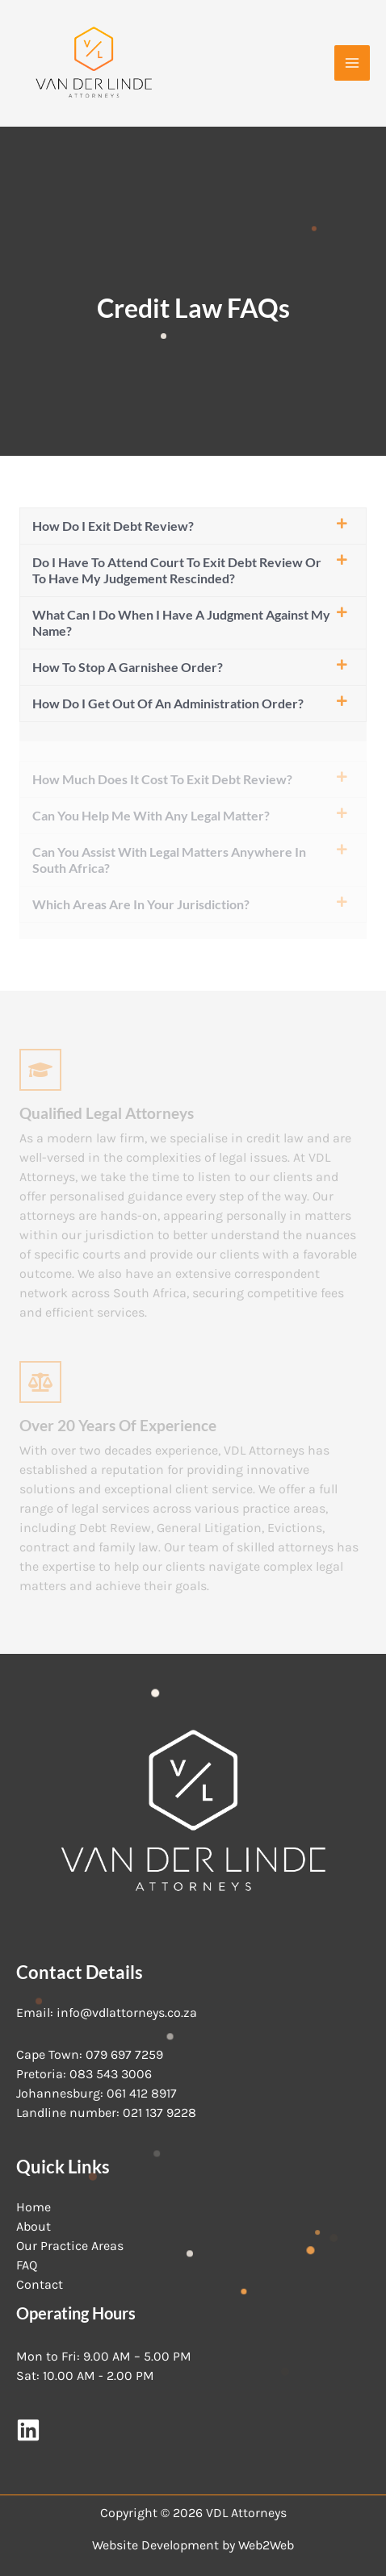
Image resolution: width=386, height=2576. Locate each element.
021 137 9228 (159, 2112)
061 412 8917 (142, 2093)
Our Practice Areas (70, 2245)
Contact (39, 2284)
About (33, 2226)
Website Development (155, 2545)
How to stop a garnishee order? (127, 666)
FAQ (26, 2265)
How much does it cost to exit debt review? (162, 779)
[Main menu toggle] (352, 63)
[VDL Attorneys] (93, 63)
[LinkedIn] (28, 2430)
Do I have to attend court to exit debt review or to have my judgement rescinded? (176, 570)
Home (33, 2207)
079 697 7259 (124, 2054)
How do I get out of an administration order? (168, 703)
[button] (193, 526)
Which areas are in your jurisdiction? (141, 904)
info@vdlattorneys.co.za (127, 2012)
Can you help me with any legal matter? (151, 815)
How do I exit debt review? (113, 525)
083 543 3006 (110, 2073)
